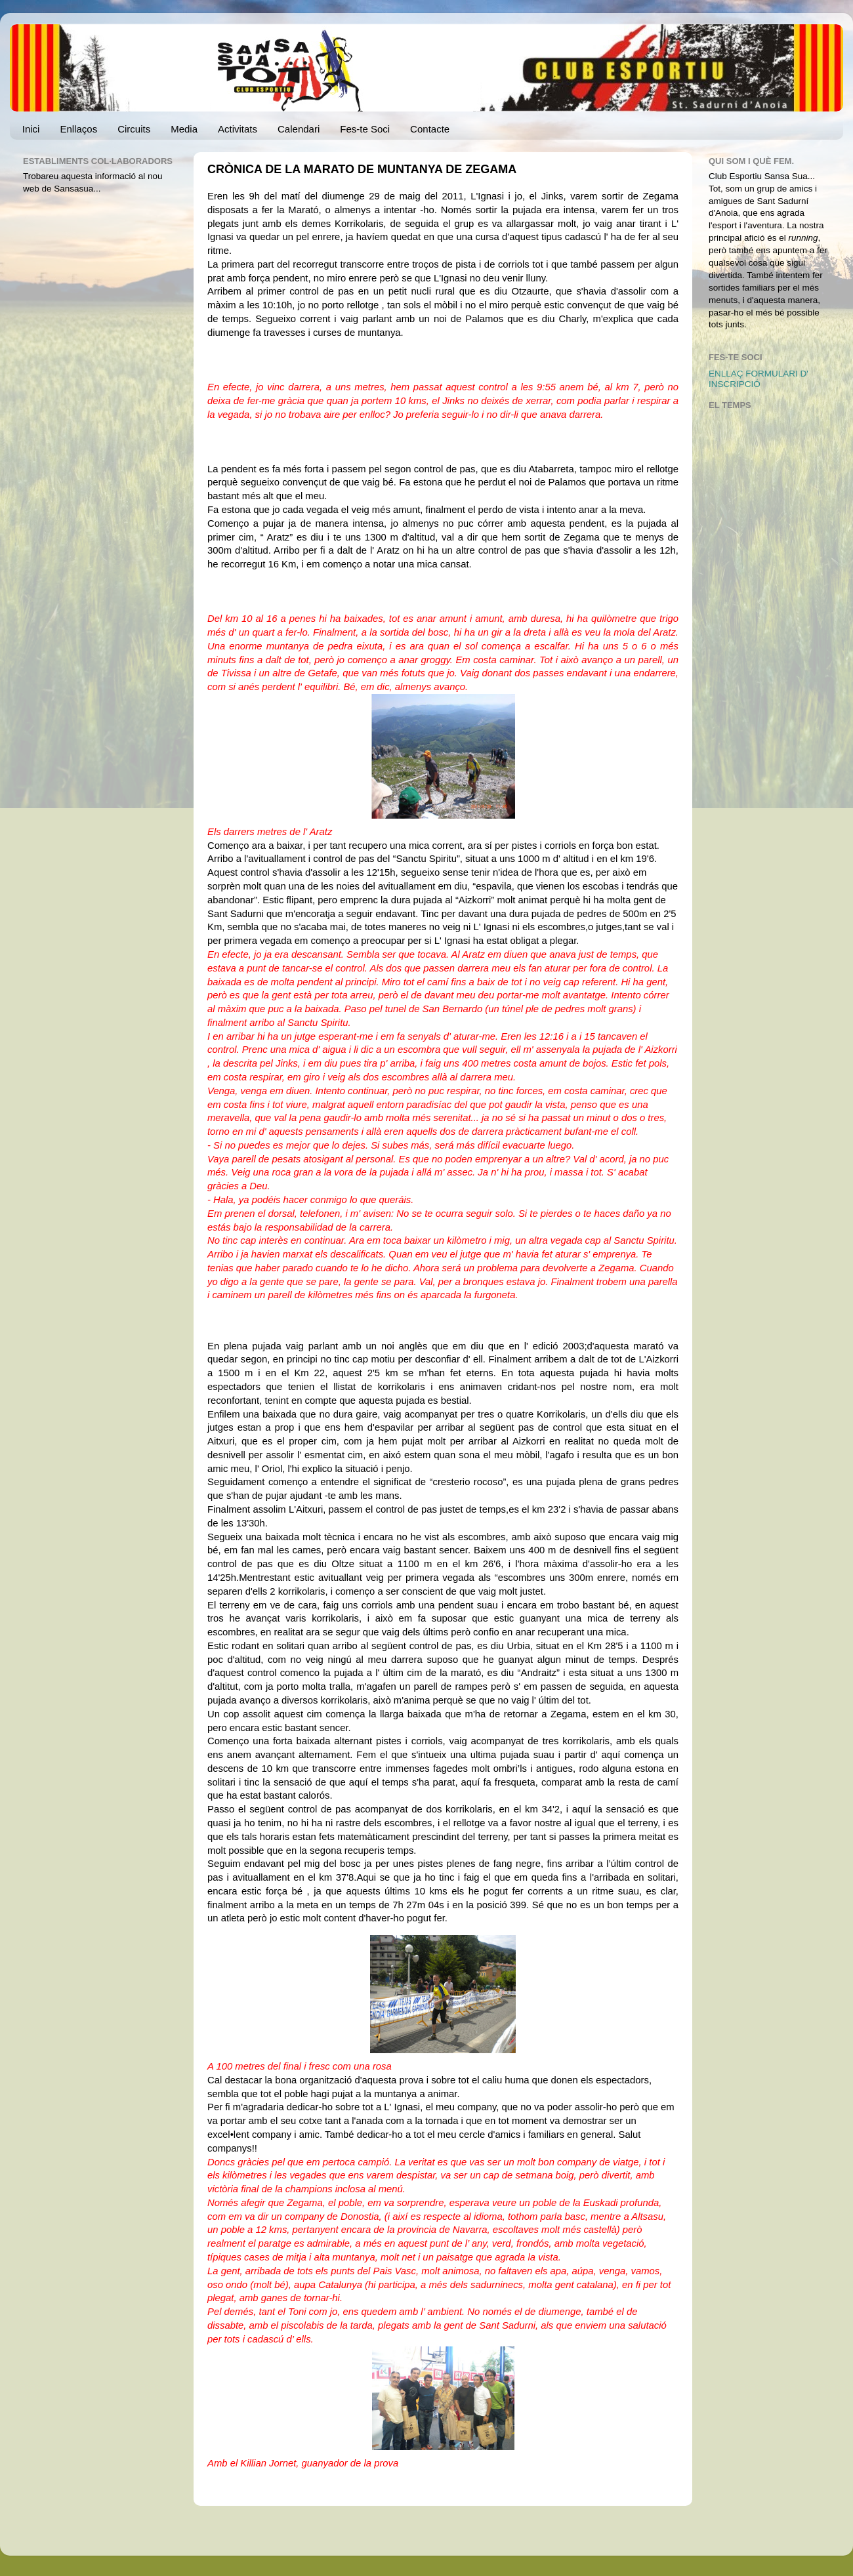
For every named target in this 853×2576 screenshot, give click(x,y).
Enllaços (78, 128)
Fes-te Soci (365, 128)
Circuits (133, 128)
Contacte (429, 128)
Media (184, 128)
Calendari (299, 128)
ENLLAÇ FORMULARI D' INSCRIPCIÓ (758, 379)
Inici (31, 128)
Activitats (237, 128)
